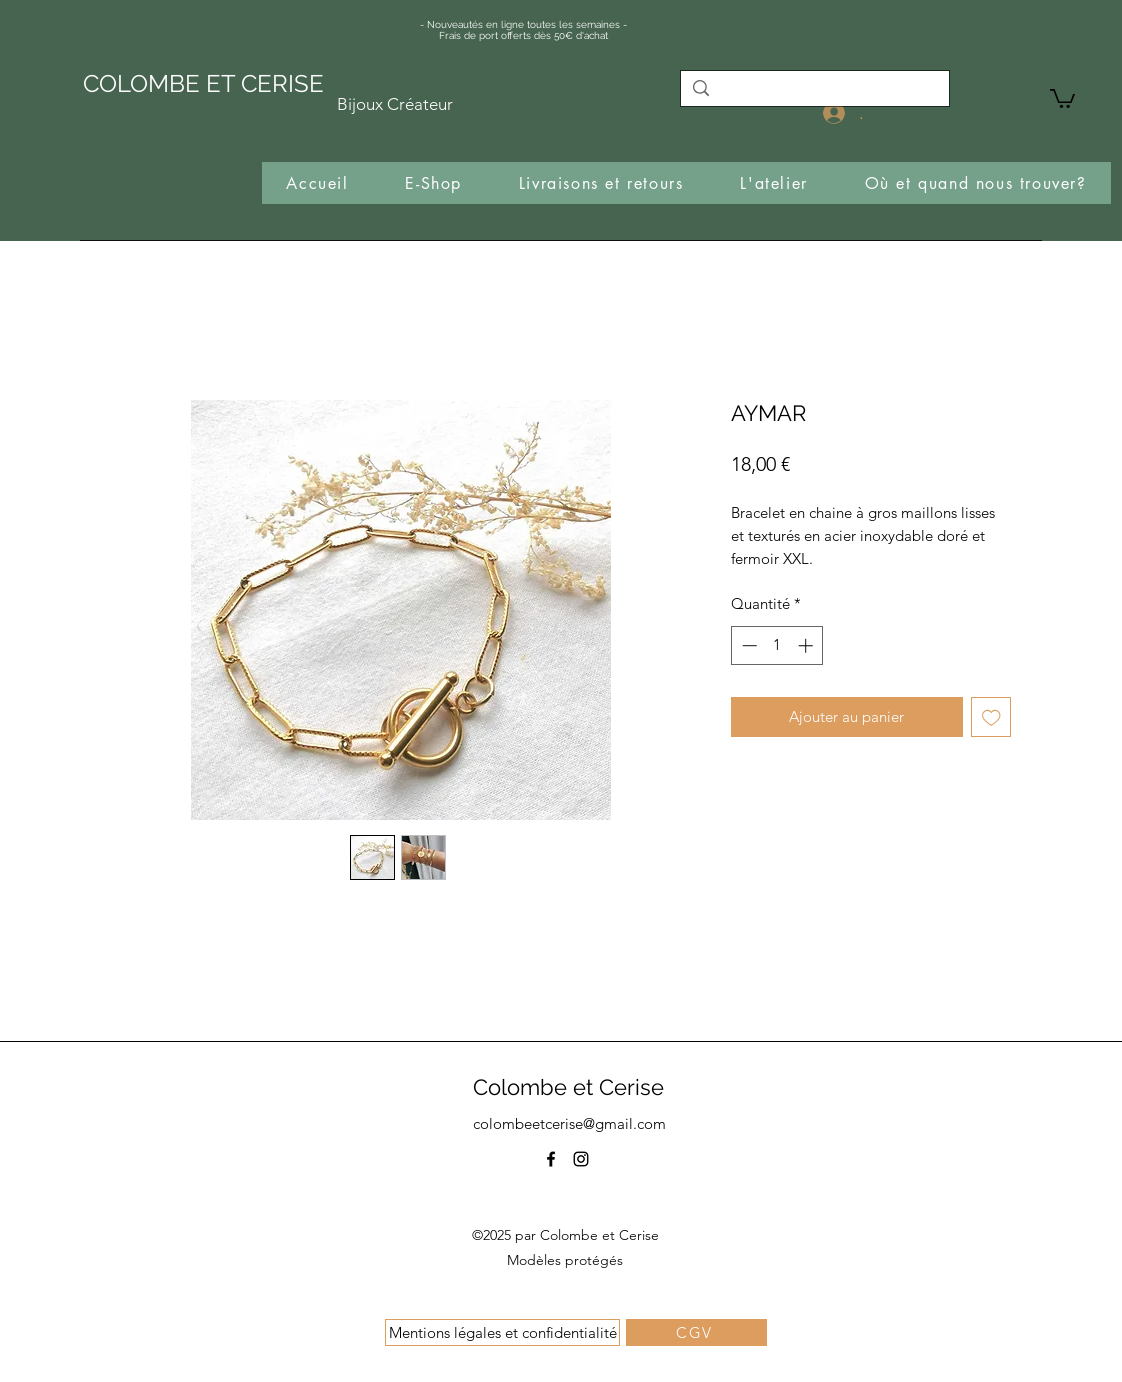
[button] (1062, 97)
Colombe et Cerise (568, 1087)
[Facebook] (551, 1159)
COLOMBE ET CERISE (203, 83)
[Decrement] (747, 645)
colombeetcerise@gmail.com (569, 1123)
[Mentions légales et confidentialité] (502, 1332)
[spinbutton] (777, 645)
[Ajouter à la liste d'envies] (991, 717)
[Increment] (807, 645)
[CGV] (696, 1332)
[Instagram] (581, 1159)
